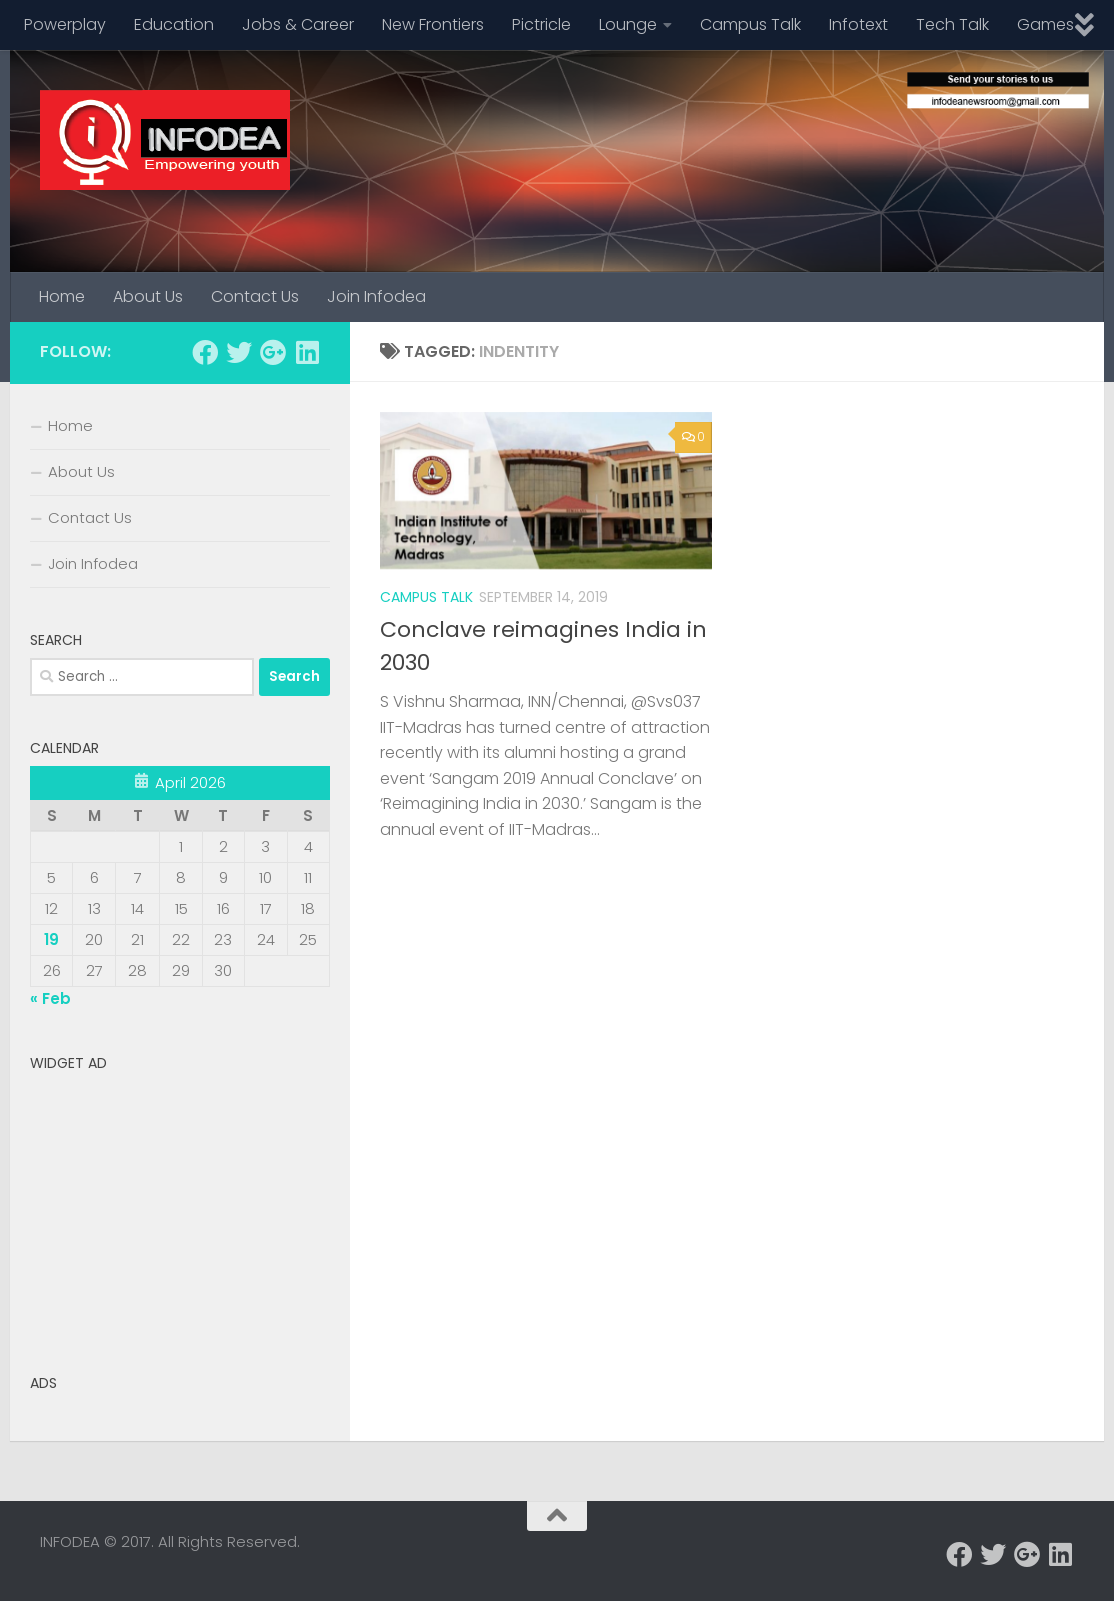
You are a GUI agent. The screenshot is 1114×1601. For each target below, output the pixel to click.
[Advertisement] (180, 1206)
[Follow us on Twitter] (239, 352)
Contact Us (255, 296)
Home (62, 296)
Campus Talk (750, 24)
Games (1045, 24)
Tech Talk (952, 24)
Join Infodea (376, 296)
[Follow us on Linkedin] (307, 352)
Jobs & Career (298, 24)
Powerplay (65, 24)
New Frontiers (433, 24)
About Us (148, 296)
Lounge (628, 24)
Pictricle (541, 24)
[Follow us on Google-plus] (273, 352)
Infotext (858, 24)
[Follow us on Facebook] (205, 352)
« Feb (50, 998)
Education (174, 24)
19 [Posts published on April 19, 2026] (51, 939)
